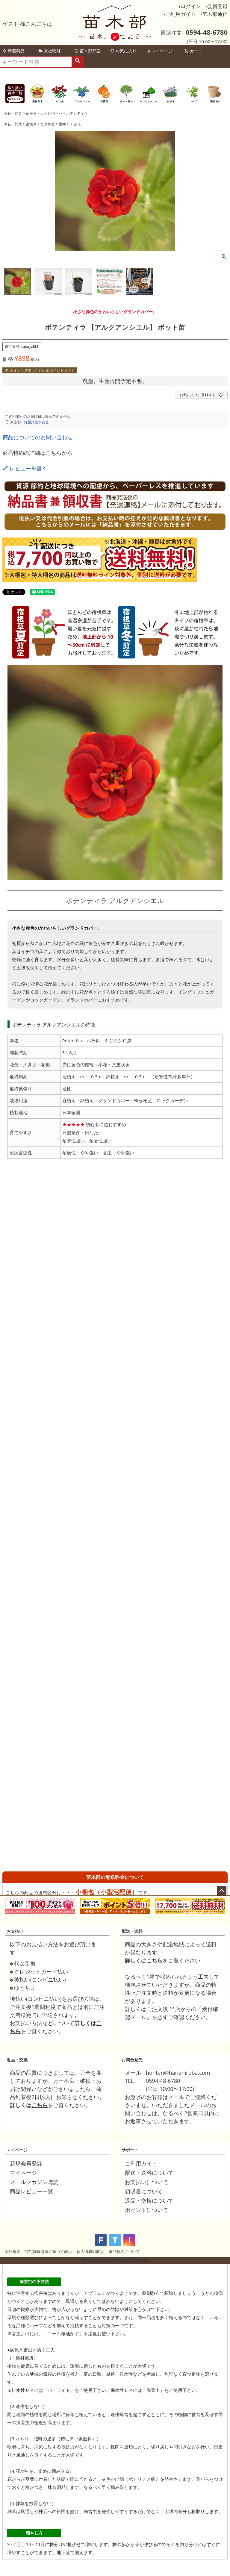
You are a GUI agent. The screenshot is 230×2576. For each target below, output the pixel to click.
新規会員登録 (26, 2163)
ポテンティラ (77, 113)
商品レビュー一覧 (31, 2191)
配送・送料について (149, 2172)
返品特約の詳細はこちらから (37, 452)
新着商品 (13, 51)
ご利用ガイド (180, 13)
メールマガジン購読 (34, 2182)
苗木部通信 (215, 13)
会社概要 (12, 2251)
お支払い (15, 1931)
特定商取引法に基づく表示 (48, 2251)
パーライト (59, 2390)
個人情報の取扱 (90, 2251)
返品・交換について (149, 2200)
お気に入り (123, 51)
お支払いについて (146, 2182)
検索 (78, 62)
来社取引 (49, 51)
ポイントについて (146, 2209)
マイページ (159, 51)
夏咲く (64, 124)
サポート (130, 2150)
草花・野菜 (13, 113)
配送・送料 (132, 1931)
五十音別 (47, 113)
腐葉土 (153, 2390)
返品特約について (124, 2251)
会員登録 (217, 6)
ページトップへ (221, 1891)
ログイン (191, 6)
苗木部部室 (87, 51)
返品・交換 (17, 2059)
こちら (154, 1960)
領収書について (144, 2191)
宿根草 (31, 113)
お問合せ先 (132, 2059)
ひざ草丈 (47, 124)
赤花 (77, 124)
